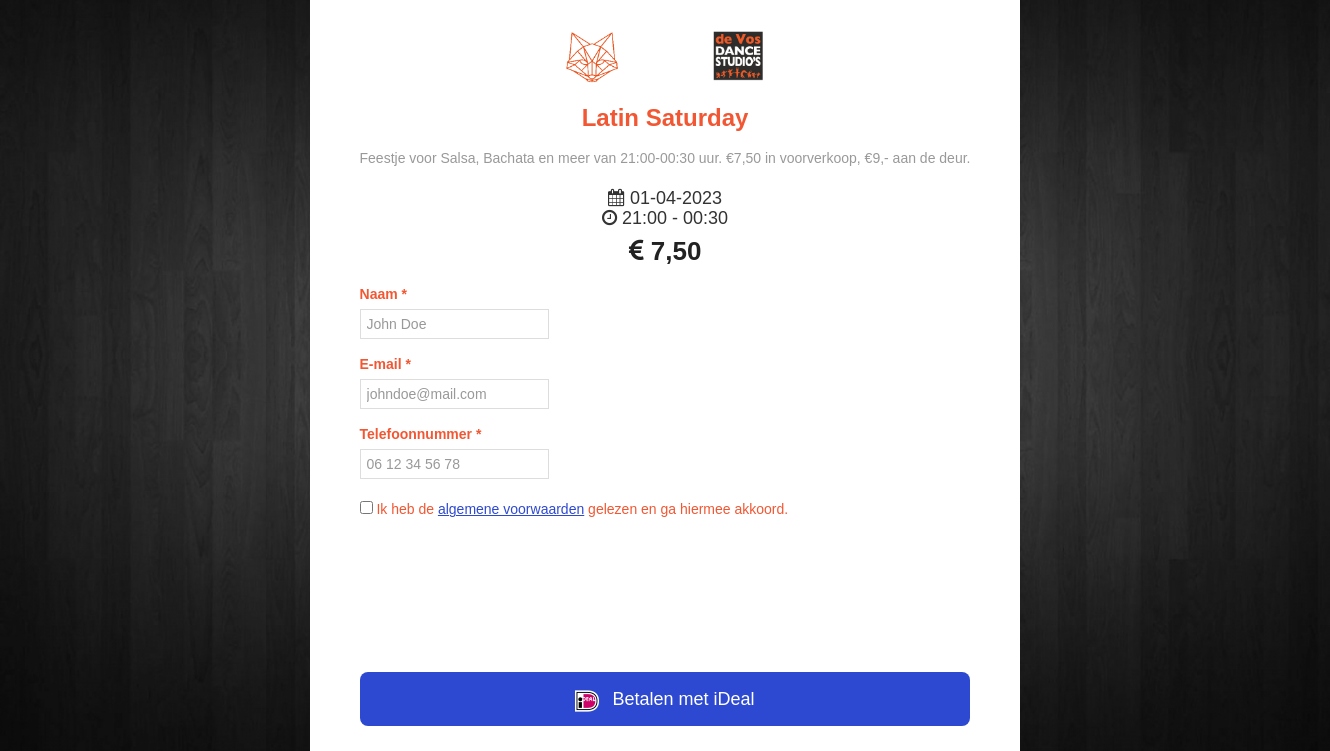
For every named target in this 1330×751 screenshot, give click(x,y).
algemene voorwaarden (511, 509)
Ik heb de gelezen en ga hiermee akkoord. (574, 509)
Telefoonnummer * (421, 434)
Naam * (383, 294)
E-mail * (385, 364)
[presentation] (665, 583)
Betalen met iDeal (664, 701)
